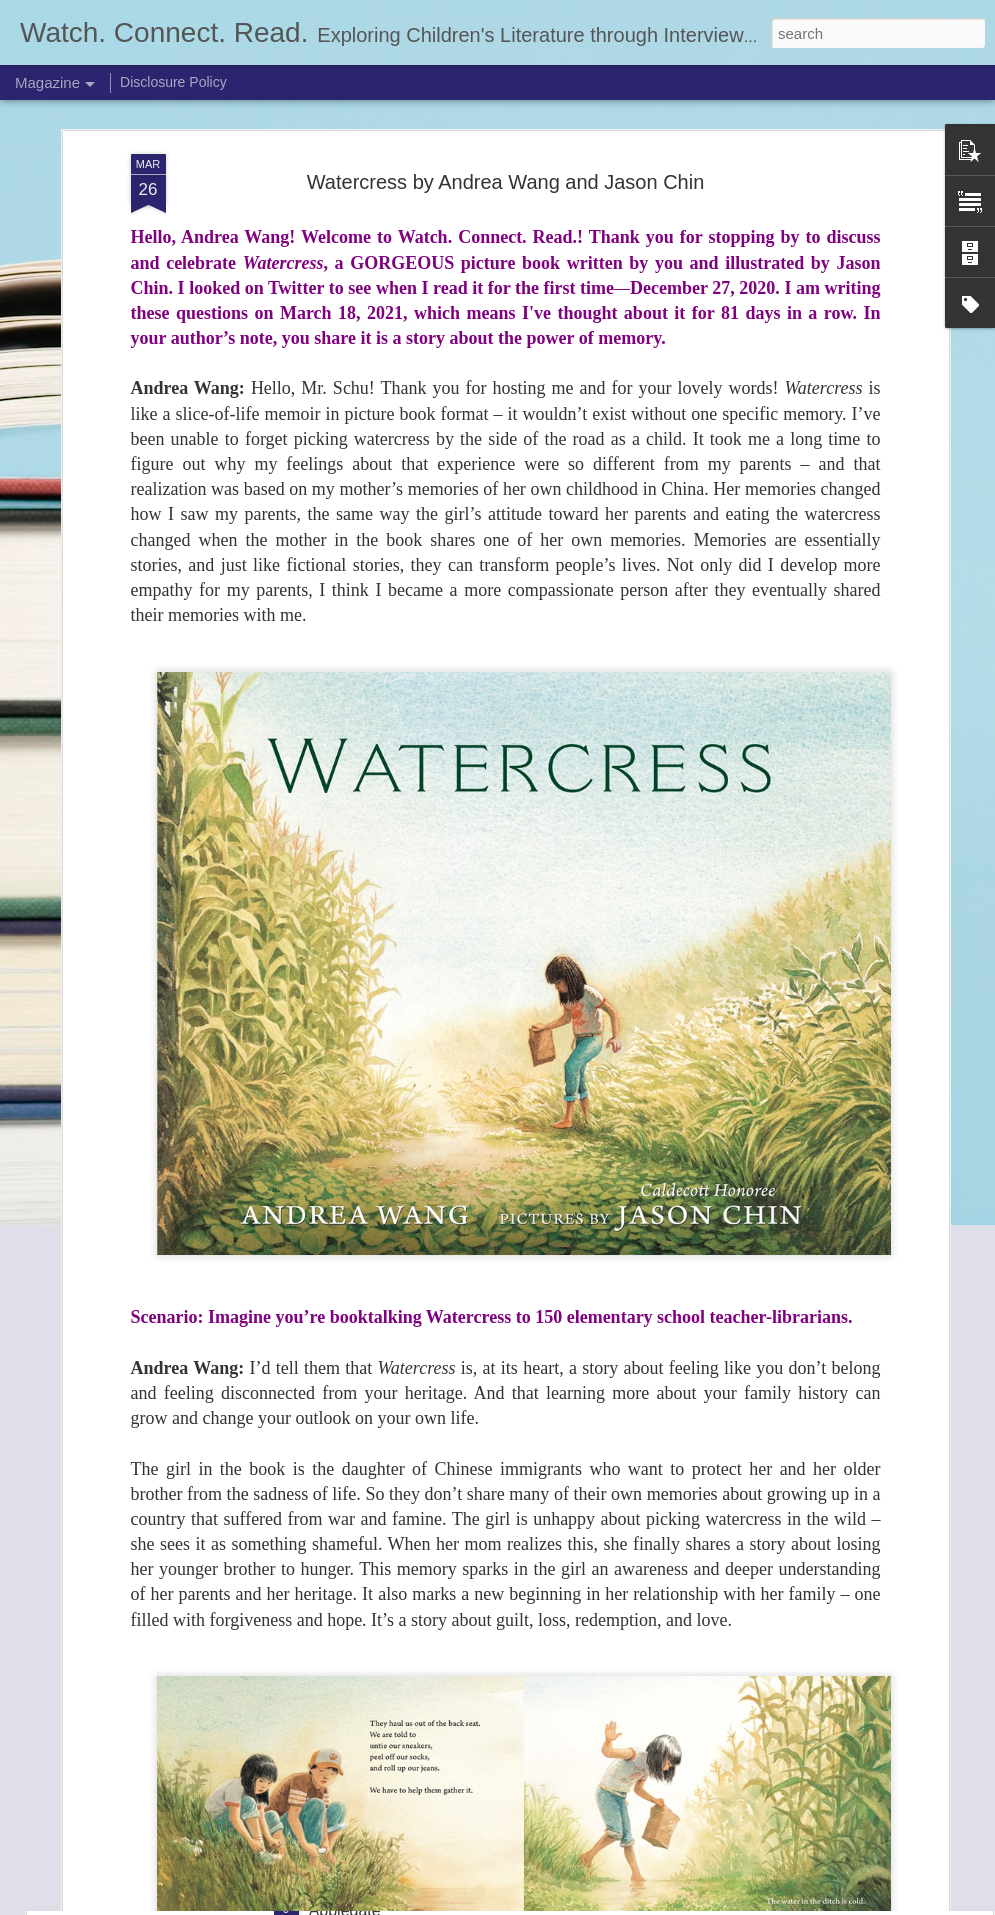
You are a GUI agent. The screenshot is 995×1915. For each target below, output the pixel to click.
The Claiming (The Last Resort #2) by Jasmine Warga (500, 1665)
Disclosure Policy (173, 82)
